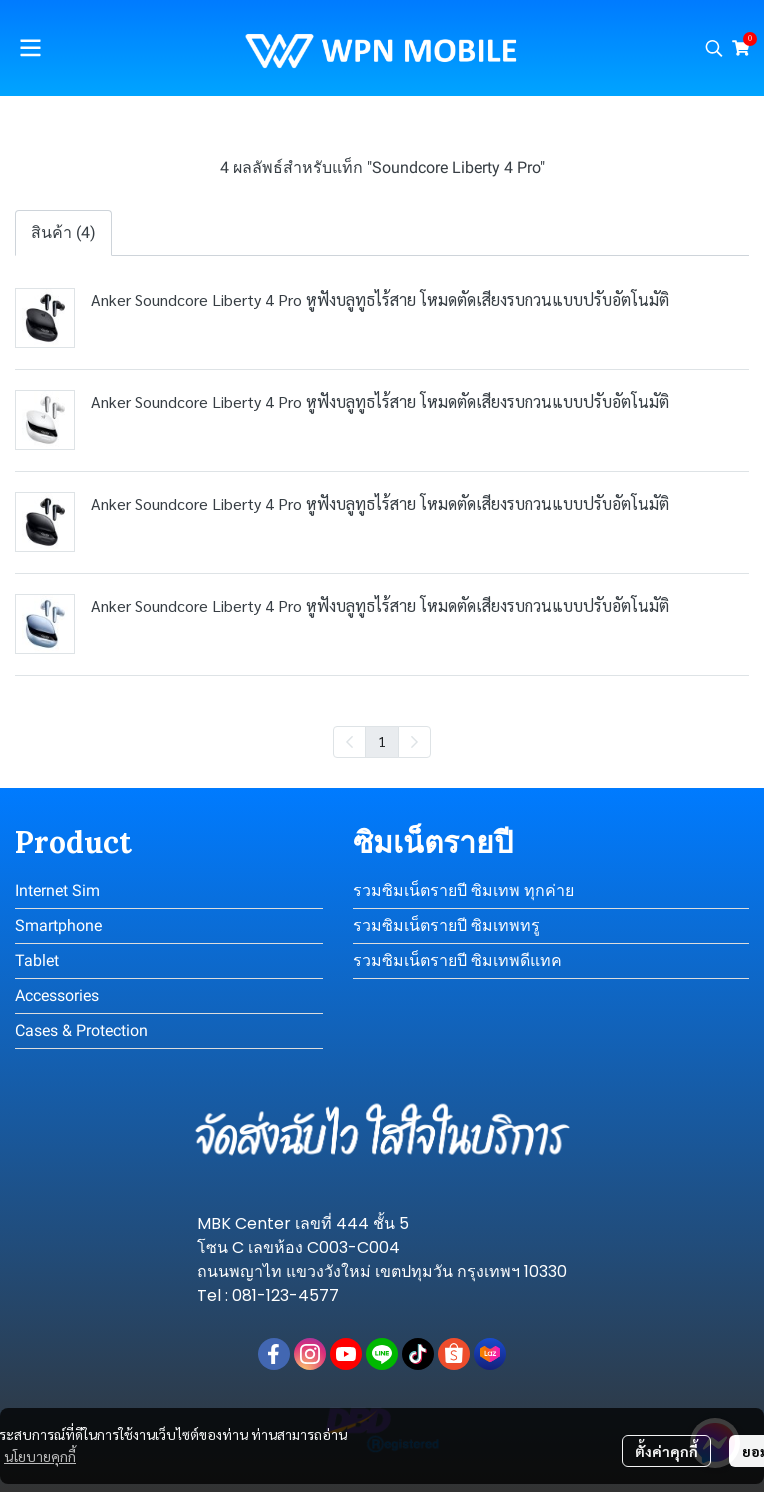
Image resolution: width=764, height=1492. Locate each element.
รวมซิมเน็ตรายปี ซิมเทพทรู (446, 925)
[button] (714, 48)
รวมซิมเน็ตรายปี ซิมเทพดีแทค (457, 960)
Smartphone (58, 925)
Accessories (57, 995)
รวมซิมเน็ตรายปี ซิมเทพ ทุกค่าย (463, 890)
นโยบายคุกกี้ (40, 1456)
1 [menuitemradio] (382, 741)
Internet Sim (57, 890)
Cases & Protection (81, 1030)
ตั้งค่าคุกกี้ (666, 1451)
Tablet (37, 960)
